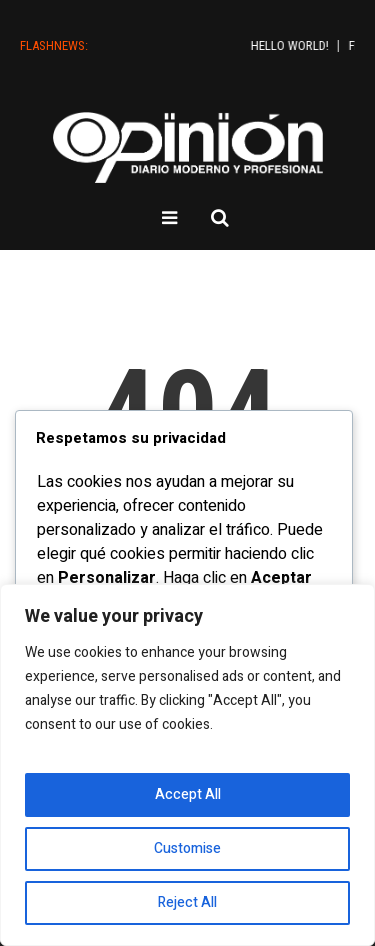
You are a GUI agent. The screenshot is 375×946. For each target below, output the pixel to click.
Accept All (188, 794)
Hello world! (317, 45)
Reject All (187, 902)
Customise (187, 848)
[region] (187, 765)
